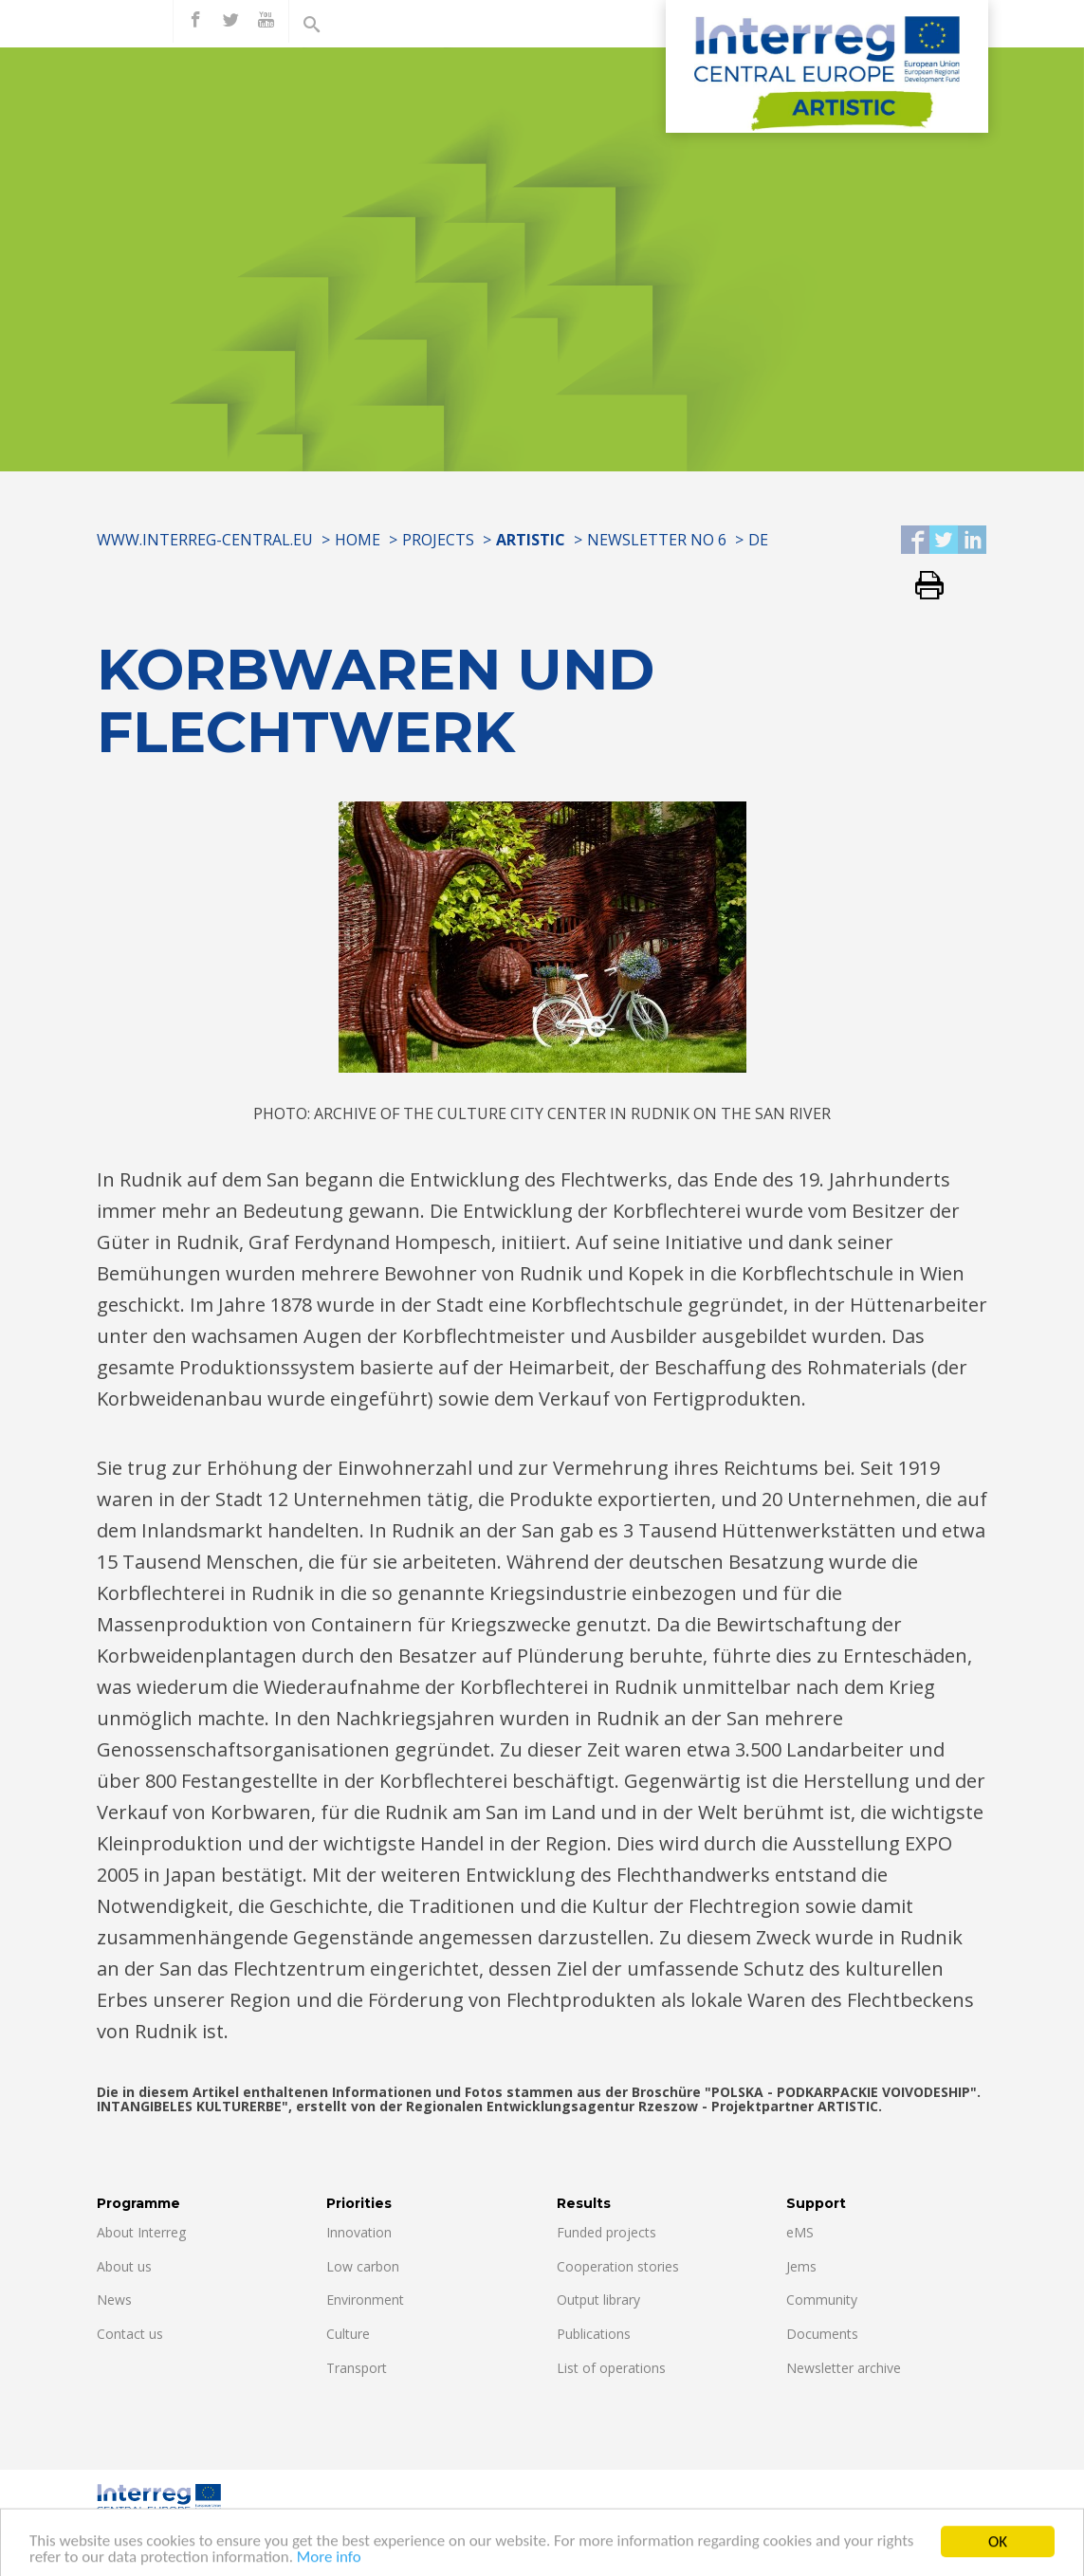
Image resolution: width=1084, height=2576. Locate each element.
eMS (800, 2232)
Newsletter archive (843, 2368)
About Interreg (141, 2232)
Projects (438, 539)
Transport (356, 2368)
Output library (598, 2300)
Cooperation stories (618, 2266)
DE (758, 539)
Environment (365, 2300)
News (114, 2300)
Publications (594, 2334)
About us (124, 2266)
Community (821, 2300)
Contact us (130, 2334)
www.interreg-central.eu (205, 539)
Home (357, 539)
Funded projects (606, 2232)
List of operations (611, 2368)
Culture (348, 2334)
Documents (822, 2334)
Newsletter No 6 (656, 539)
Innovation (359, 2232)
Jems (801, 2266)
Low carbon (362, 2266)
